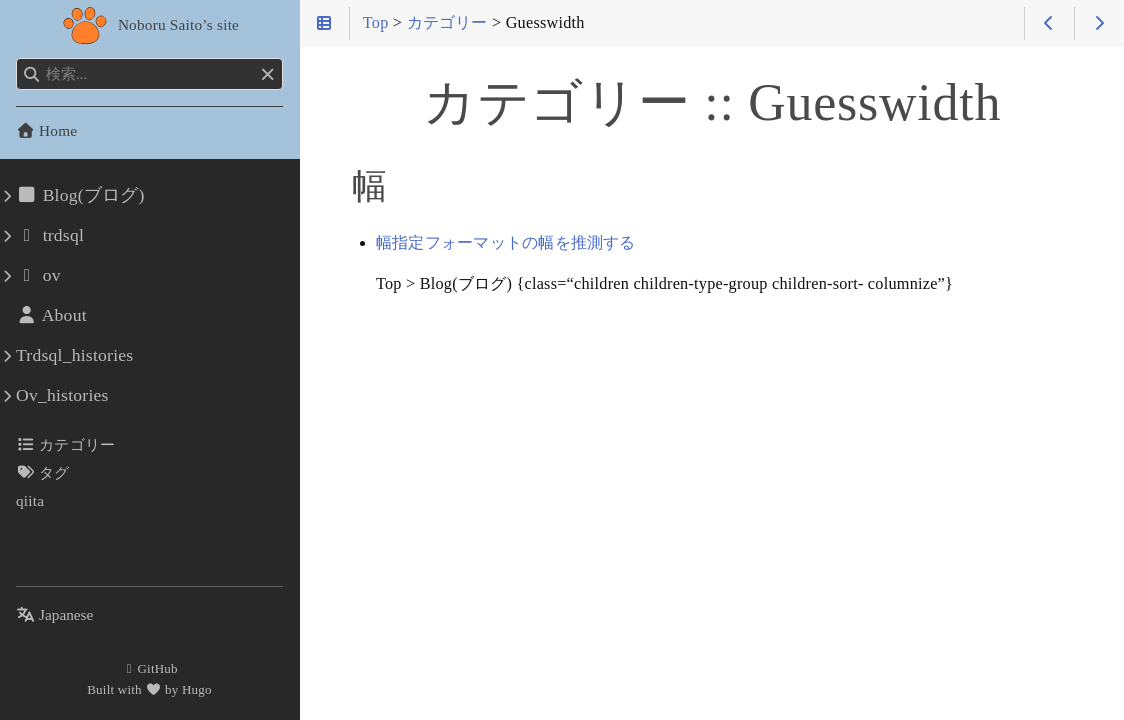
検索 (17, 58)
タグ (43, 472)
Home (46, 130)
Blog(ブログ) (80, 195)
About (51, 315)
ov (38, 275)
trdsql (50, 235)
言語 (39, 602)
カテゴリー (65, 444)
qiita (30, 500)
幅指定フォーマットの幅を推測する (506, 243)
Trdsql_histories (74, 355)
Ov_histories (62, 395)
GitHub (149, 668)
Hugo (197, 689)
